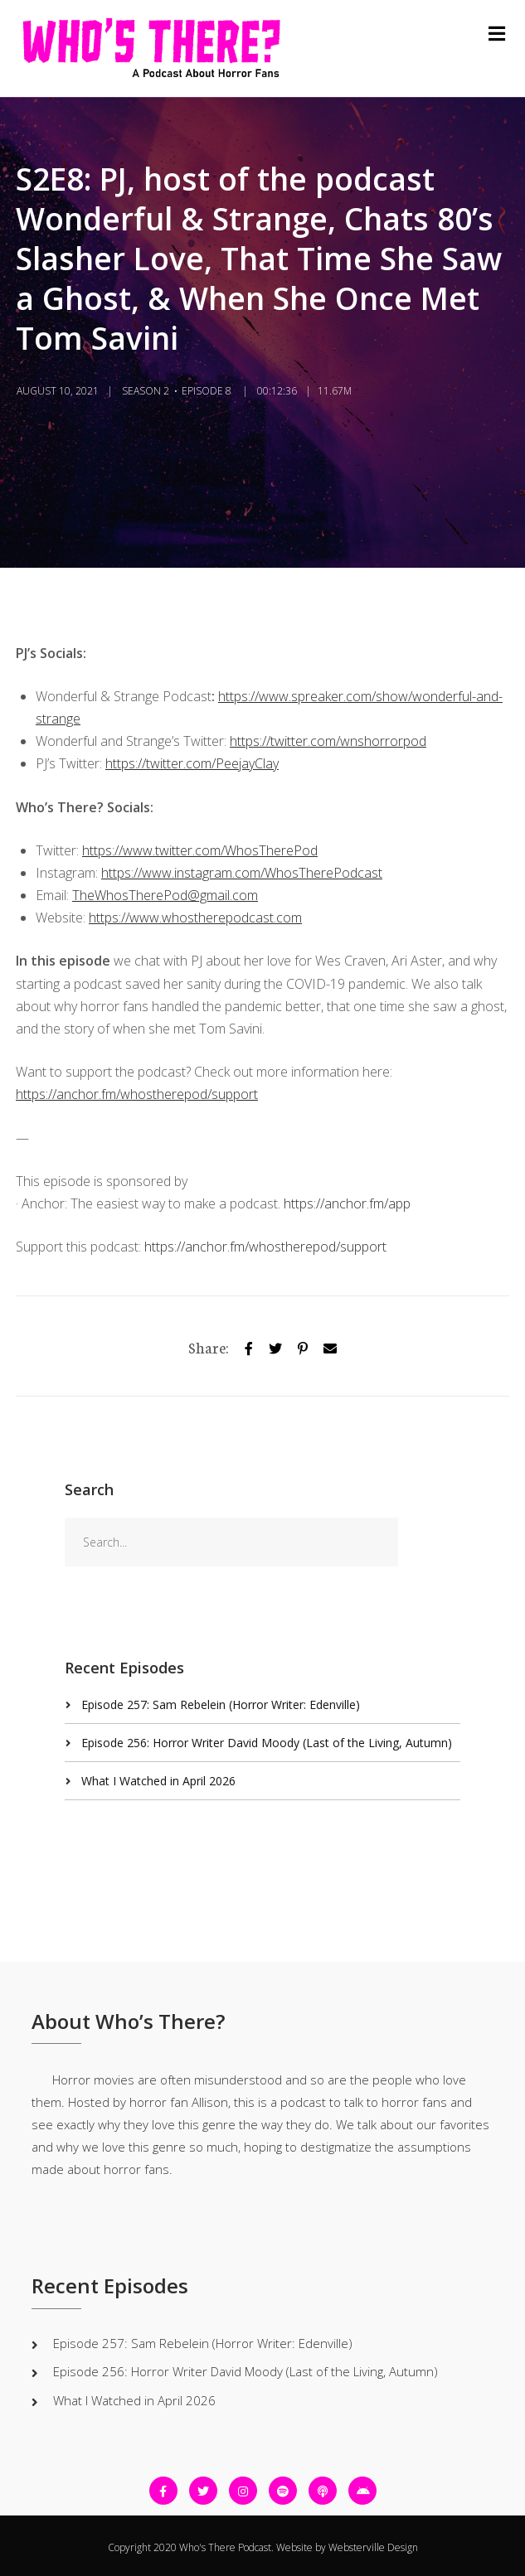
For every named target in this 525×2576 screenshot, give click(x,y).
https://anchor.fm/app (347, 1203)
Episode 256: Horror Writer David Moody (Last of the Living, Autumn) (266, 1742)
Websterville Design (373, 2547)
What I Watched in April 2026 (158, 1781)
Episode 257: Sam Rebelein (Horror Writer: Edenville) (220, 1704)
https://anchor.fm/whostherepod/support (265, 1246)
